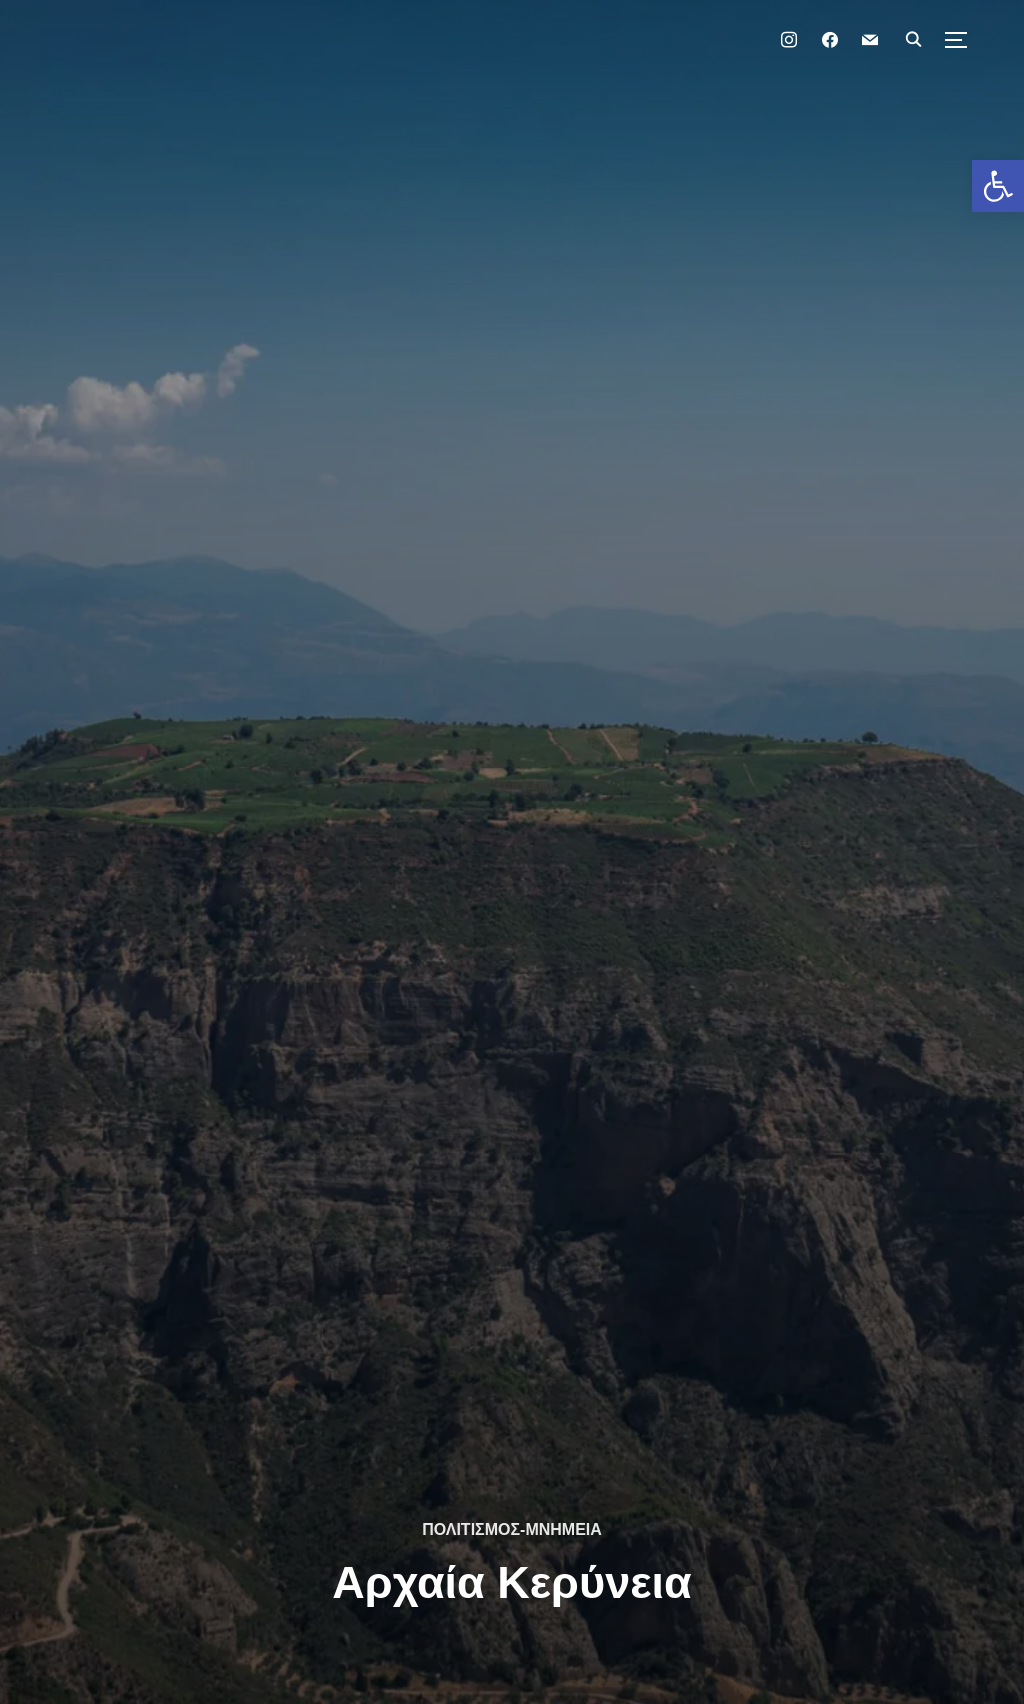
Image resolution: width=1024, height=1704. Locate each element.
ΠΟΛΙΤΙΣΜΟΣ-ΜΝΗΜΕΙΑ (512, 1529)
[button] (998, 186)
